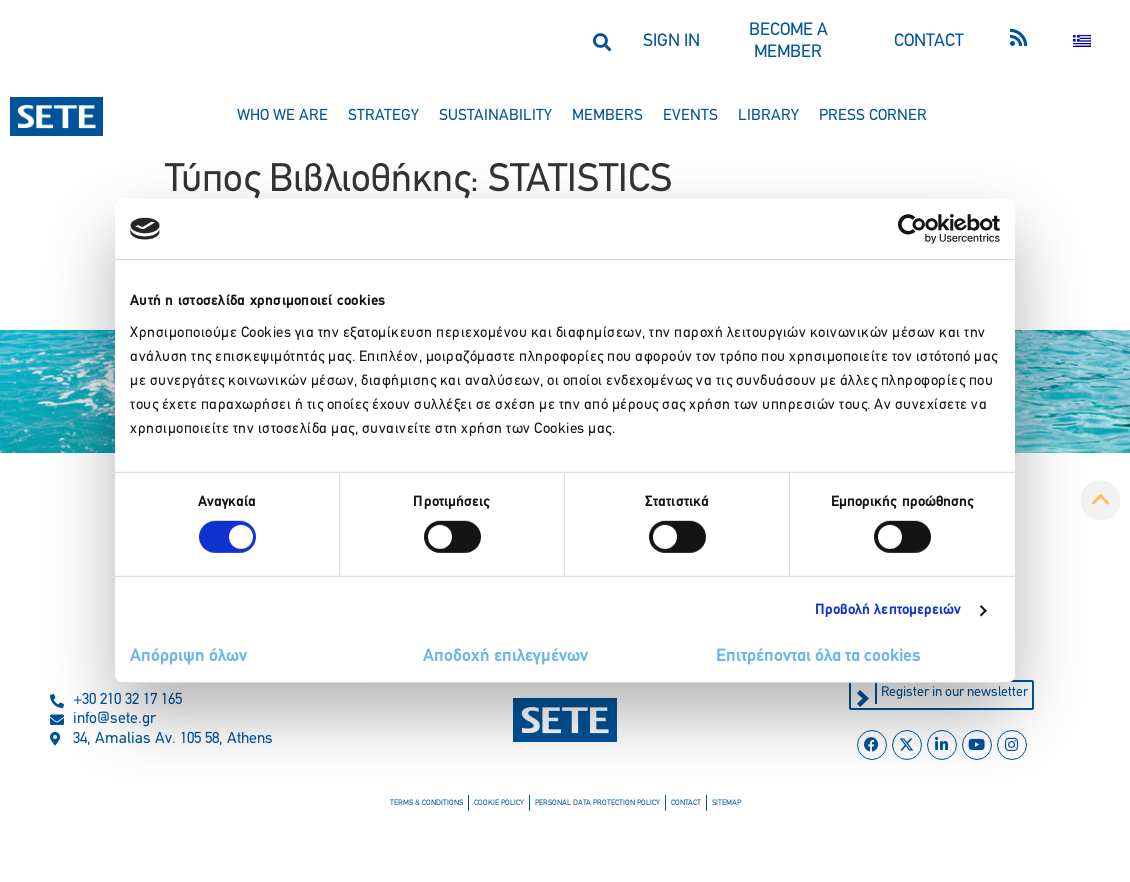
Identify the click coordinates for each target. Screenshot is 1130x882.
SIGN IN (671, 41)
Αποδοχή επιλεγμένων (505, 656)
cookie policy (499, 803)
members (607, 116)
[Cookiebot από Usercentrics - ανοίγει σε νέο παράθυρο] (912, 229)
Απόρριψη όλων (188, 656)
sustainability (495, 116)
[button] (601, 41)
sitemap (726, 803)
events (690, 116)
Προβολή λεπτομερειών (888, 610)
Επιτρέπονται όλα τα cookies (818, 656)
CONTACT (929, 41)
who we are (282, 116)
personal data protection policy (597, 803)
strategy (383, 116)
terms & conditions (426, 803)
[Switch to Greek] (1082, 41)
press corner (873, 116)
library (768, 116)
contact (686, 803)
